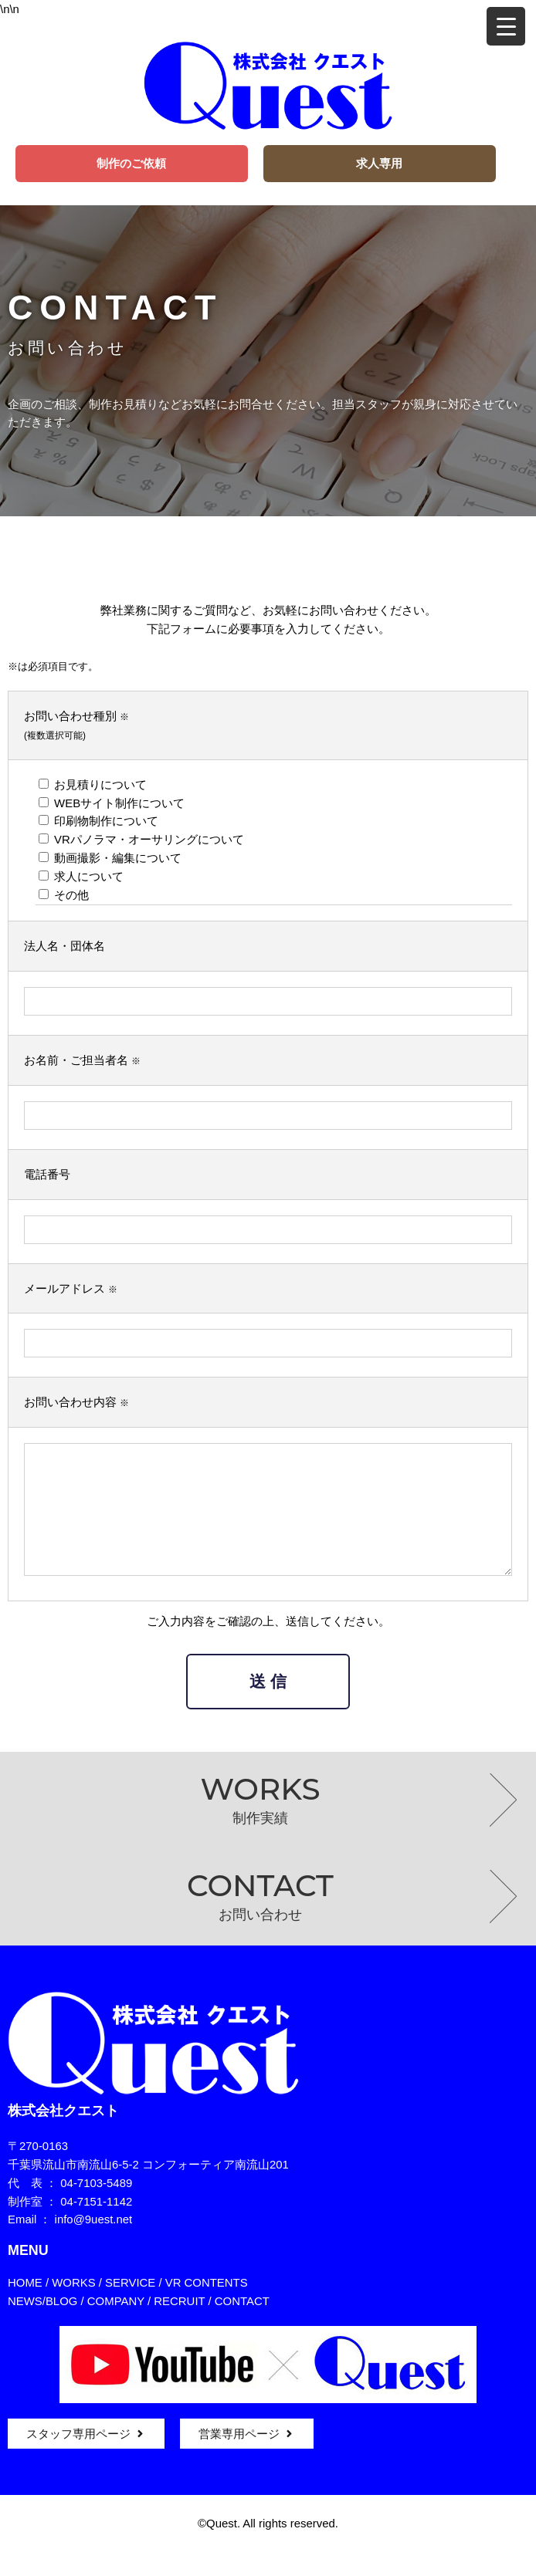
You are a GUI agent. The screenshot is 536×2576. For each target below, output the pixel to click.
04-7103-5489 (96, 2206)
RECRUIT (179, 2324)
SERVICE (130, 2305)
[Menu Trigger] (506, 26)
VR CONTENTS (206, 2305)
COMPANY (115, 2324)
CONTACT (242, 2324)
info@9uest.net (94, 2242)
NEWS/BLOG (42, 2324)
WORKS (73, 2305)
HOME (25, 2305)
